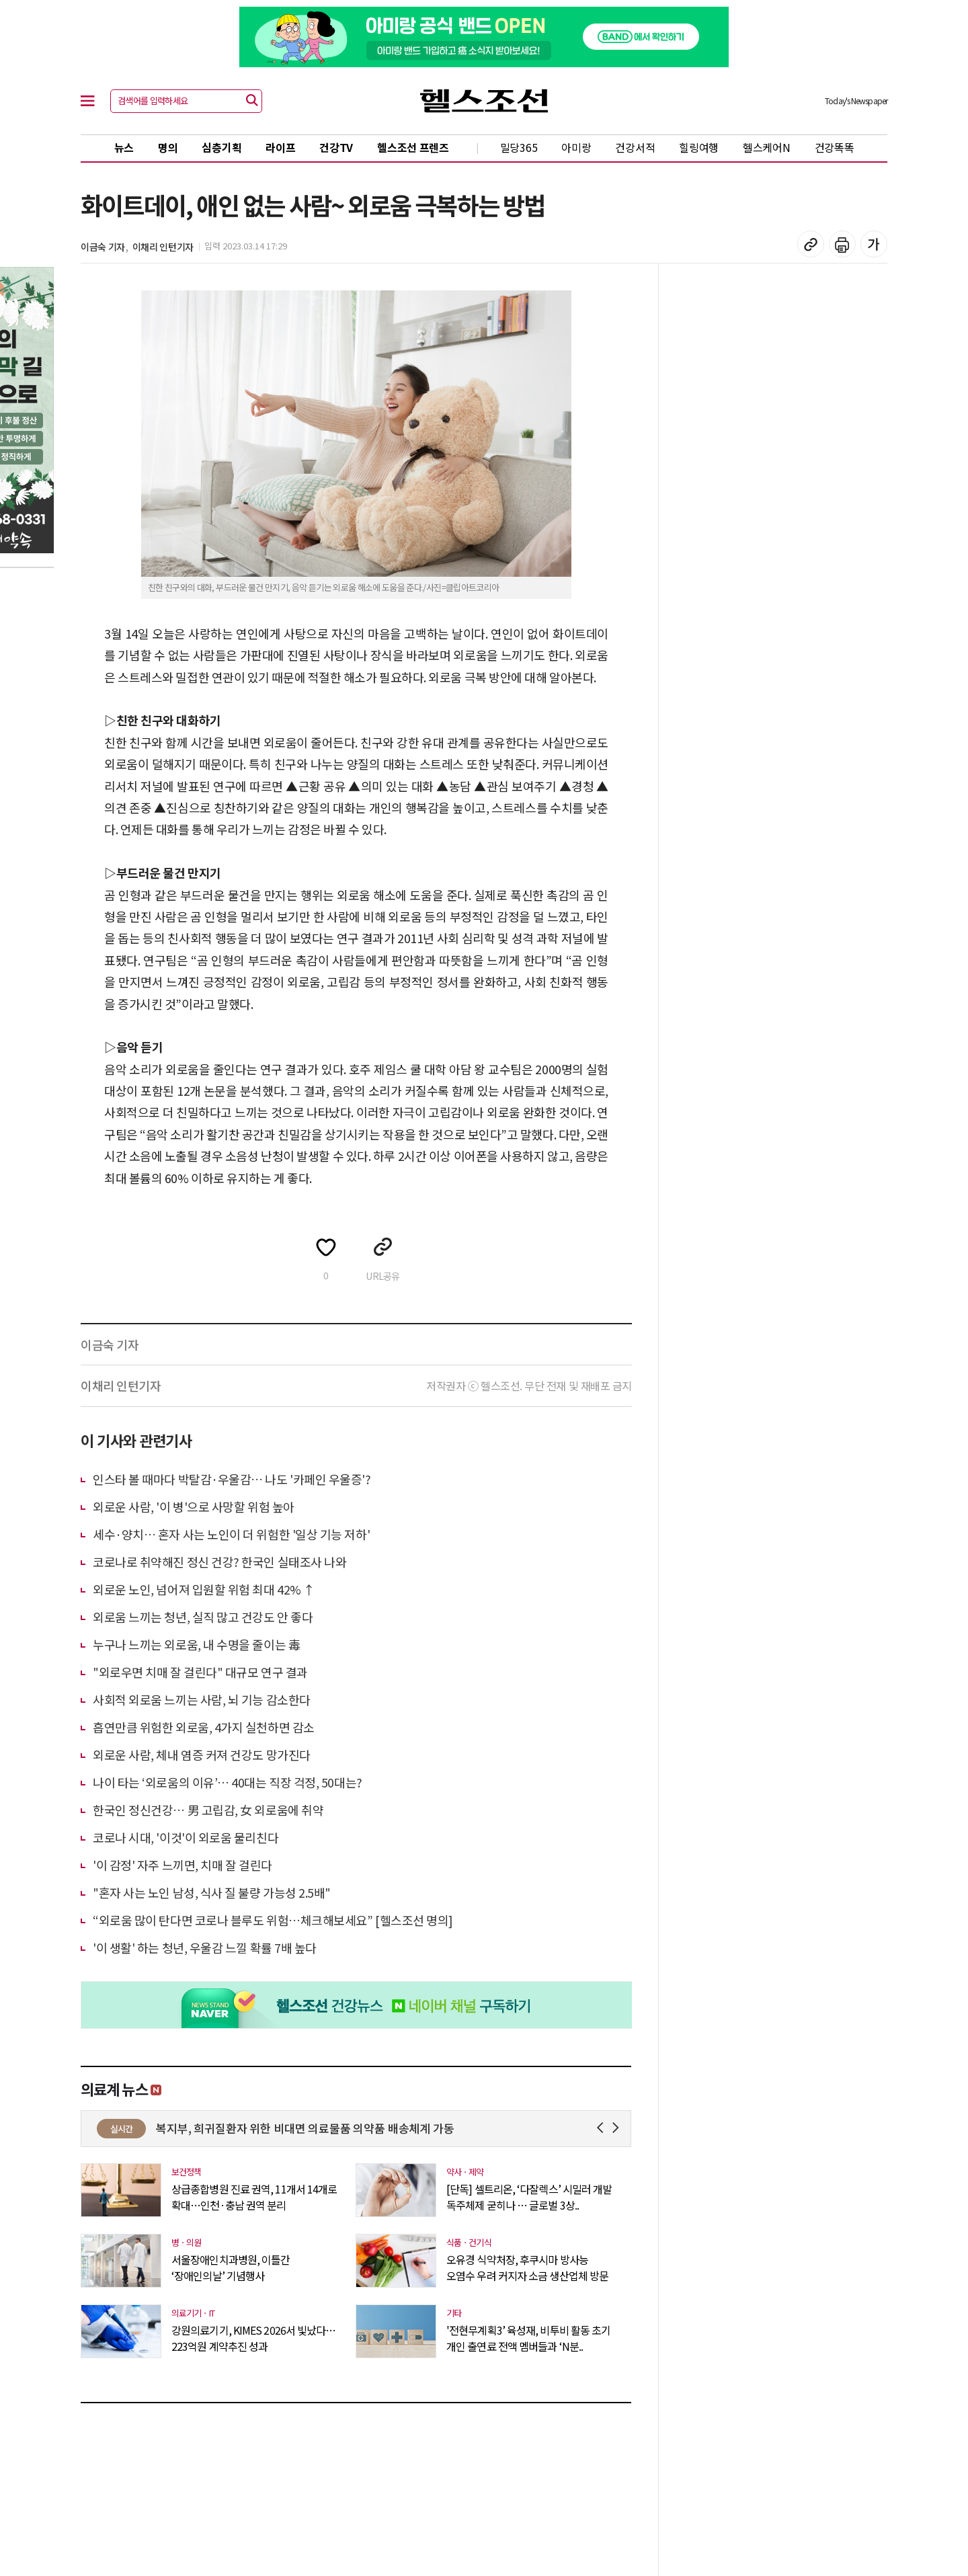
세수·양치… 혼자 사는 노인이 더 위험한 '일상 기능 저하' (231, 1534)
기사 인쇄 (842, 244)
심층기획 (221, 147)
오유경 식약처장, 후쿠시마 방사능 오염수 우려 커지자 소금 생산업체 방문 (527, 2267)
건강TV (336, 147)
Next (618, 2128)
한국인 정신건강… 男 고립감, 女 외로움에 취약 (208, 1809)
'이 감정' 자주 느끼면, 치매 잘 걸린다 (182, 1865)
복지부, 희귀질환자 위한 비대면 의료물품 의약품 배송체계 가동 (404, 2128)
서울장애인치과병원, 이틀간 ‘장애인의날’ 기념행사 (230, 2267)
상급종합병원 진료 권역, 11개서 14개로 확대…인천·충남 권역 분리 (254, 2197)
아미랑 (576, 147)
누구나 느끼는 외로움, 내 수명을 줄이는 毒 (196, 1644)
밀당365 (519, 147)
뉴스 (124, 147)
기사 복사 (810, 244)
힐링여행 (699, 147)
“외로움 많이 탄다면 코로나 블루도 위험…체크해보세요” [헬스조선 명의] (273, 1920)
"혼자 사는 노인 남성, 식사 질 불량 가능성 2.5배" (212, 1892)
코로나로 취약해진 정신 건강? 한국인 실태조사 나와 (219, 1561)
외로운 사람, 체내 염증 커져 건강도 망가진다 (202, 1754)
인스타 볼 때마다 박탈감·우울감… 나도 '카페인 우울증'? (232, 1479)
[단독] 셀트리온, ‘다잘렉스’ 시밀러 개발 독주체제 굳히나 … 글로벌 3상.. (529, 2197)
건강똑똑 (834, 147)
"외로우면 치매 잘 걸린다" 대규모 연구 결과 (200, 1672)
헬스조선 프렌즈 (413, 147)
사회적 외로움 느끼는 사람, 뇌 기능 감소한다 (202, 1699)
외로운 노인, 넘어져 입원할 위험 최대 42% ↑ (204, 1589)
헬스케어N (767, 147)
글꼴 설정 (873, 244)
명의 (167, 147)
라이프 (280, 147)
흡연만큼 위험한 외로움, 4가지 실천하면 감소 (204, 1727)
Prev (602, 2128)
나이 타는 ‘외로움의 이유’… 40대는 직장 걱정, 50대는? (227, 1782)
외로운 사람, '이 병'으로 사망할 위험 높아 (193, 1506)
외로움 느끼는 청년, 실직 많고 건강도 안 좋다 (203, 1616)
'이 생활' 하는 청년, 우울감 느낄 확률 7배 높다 (205, 1947)
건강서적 (635, 147)
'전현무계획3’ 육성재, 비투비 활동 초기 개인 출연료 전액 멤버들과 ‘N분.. (528, 2338)
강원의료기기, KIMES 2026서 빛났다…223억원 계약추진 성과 (253, 2338)
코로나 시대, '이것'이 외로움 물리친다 (185, 1837)
